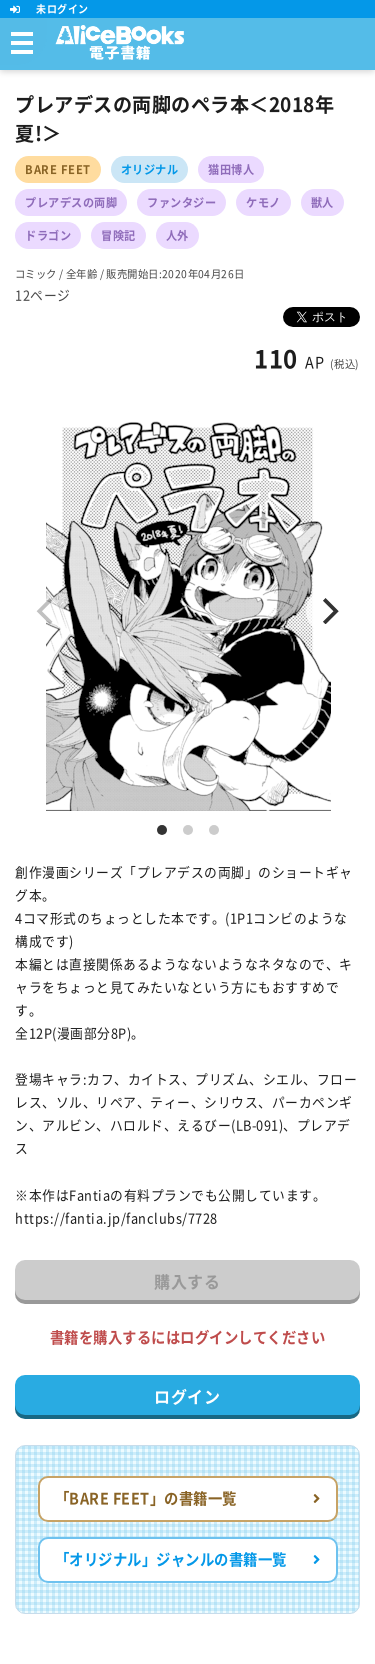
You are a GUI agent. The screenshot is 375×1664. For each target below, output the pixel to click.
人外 (177, 235)
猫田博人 (231, 169)
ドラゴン (48, 235)
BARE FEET (58, 169)
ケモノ (263, 202)
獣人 (322, 202)
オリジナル (150, 169)
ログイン (187, 1397)
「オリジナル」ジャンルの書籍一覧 (188, 1559)
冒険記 (118, 235)
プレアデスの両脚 (71, 202)
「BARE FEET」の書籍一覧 (188, 1498)
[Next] (328, 611)
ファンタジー (181, 202)
